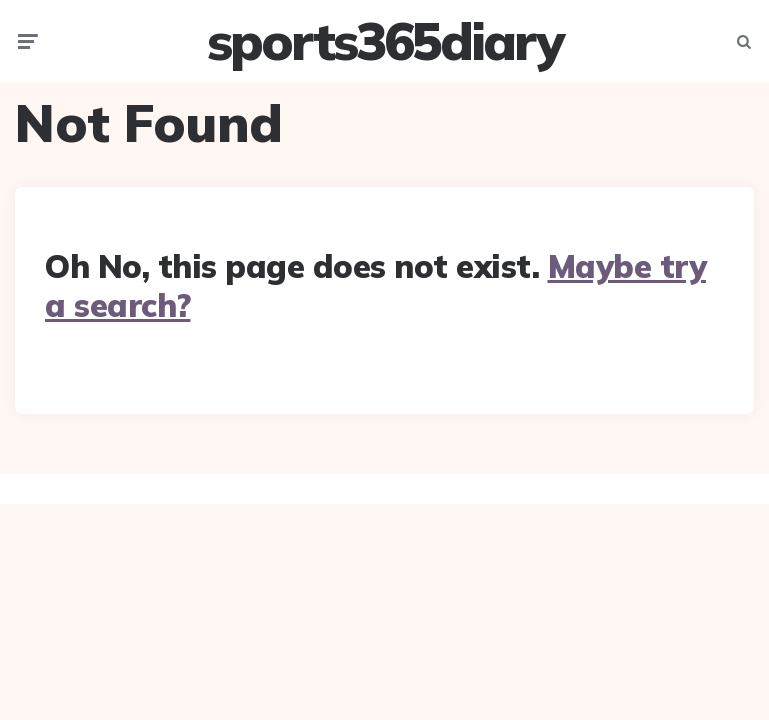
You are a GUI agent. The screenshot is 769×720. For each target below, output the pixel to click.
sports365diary (384, 41)
